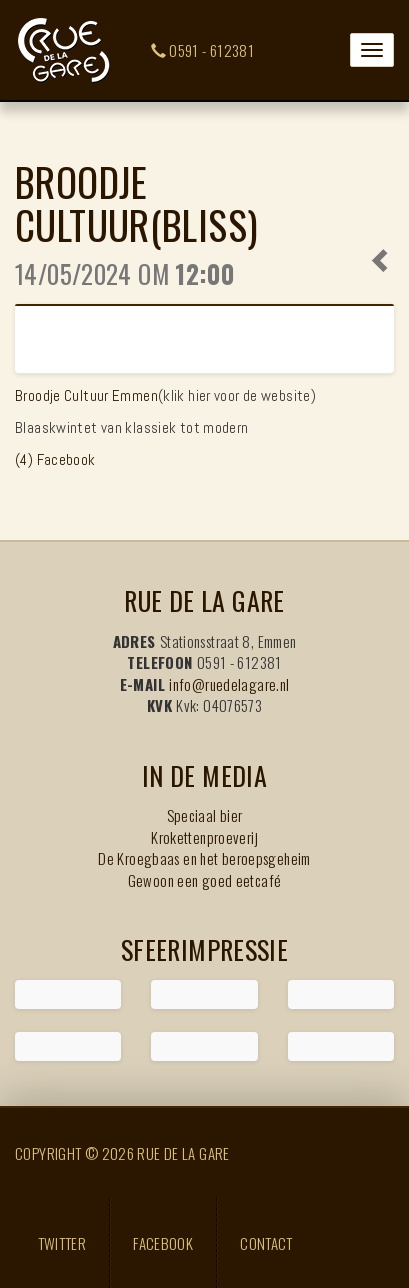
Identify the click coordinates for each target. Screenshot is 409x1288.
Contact (266, 1243)
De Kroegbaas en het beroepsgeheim (204, 858)
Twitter (62, 1243)
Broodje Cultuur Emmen (86, 395)
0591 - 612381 (203, 50)
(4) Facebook (55, 459)
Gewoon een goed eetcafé (205, 880)
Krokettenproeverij (204, 837)
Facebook (163, 1243)
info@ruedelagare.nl (229, 684)
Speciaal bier (205, 815)
